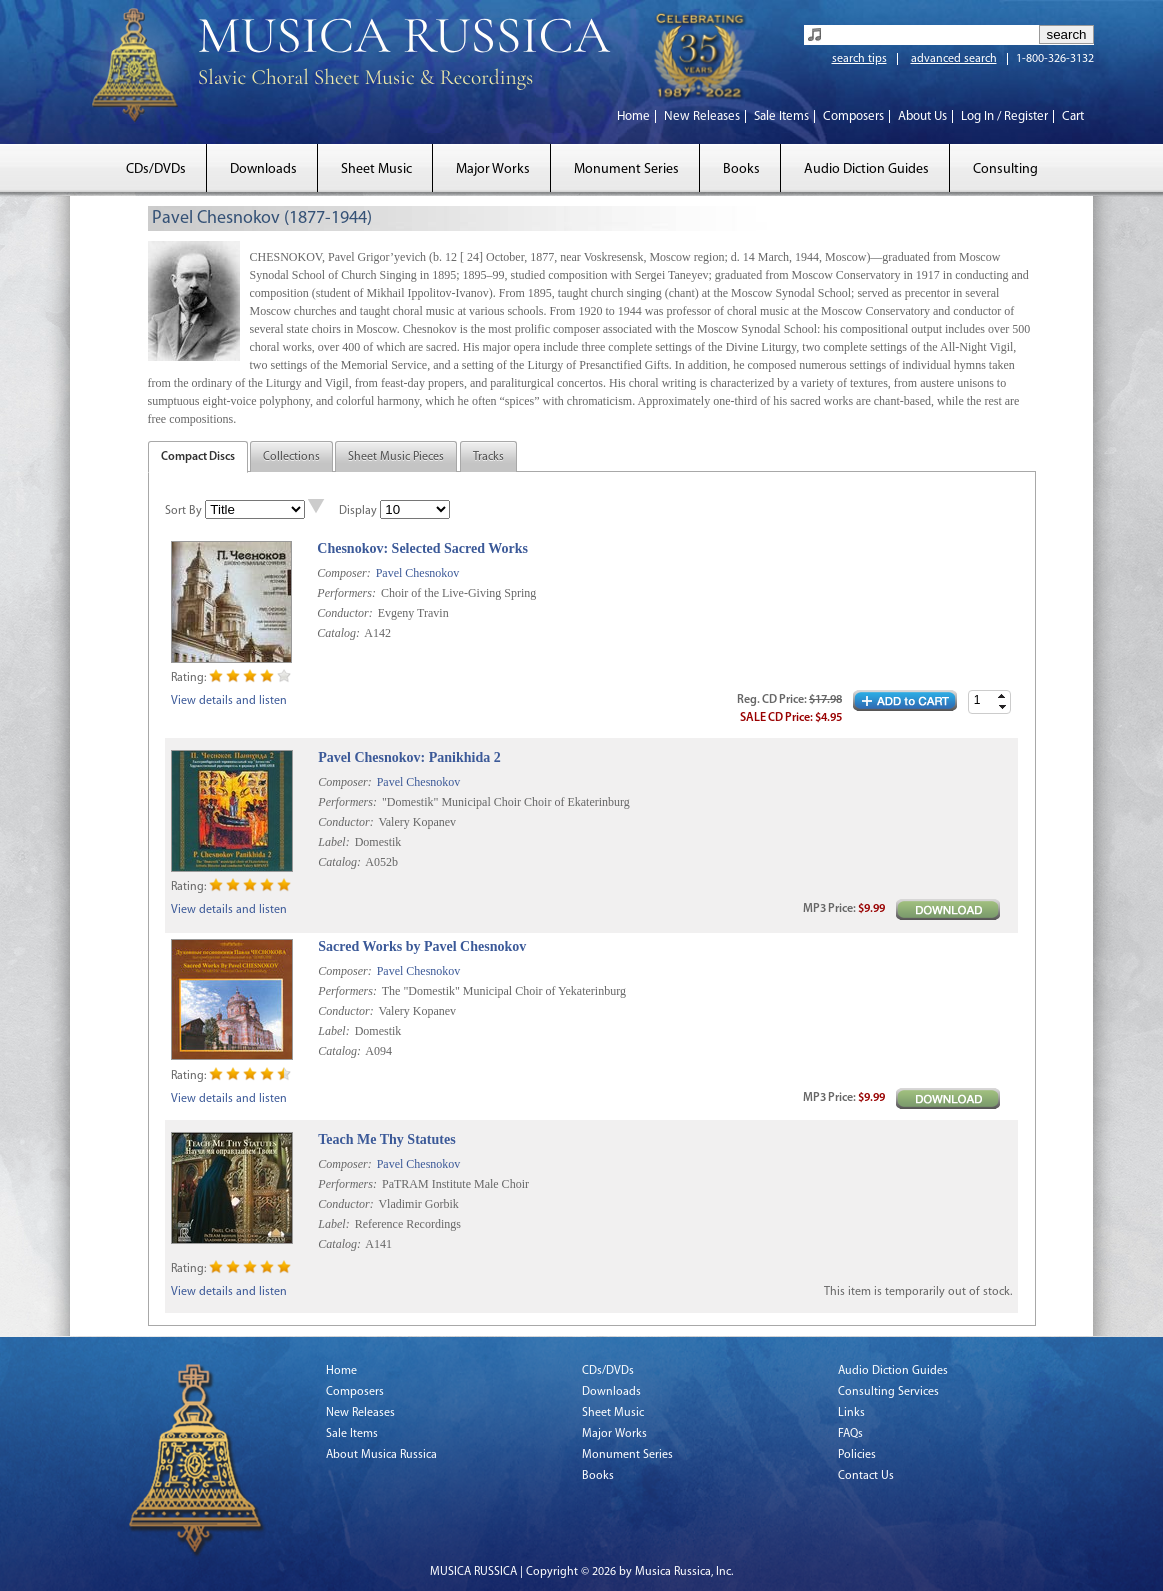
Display (358, 511)
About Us (922, 116)
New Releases (702, 116)
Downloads (263, 169)
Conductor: (344, 613)
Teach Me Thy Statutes (386, 1139)
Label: (333, 842)
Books (741, 169)
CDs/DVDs (156, 169)
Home (633, 116)
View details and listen (229, 701)
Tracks (488, 457)
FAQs (850, 1434)
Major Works (493, 169)
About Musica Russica (381, 1455)
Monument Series (626, 169)
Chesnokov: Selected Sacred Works (422, 548)
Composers (853, 116)
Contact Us (866, 1476)
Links (851, 1413)
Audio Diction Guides (866, 169)
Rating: (188, 678)
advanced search (954, 59)
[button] (1002, 696)
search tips (859, 59)
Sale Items (781, 116)
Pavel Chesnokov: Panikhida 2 (409, 757)
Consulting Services (888, 1392)
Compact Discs (198, 457)
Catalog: (338, 633)
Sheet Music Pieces (396, 457)
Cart (1073, 116)
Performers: (346, 593)
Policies (857, 1455)
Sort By (183, 511)
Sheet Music (376, 169)
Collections (291, 457)
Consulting (1005, 169)
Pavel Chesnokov (418, 573)
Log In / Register (1004, 116)
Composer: (343, 573)
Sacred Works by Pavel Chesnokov (422, 946)
